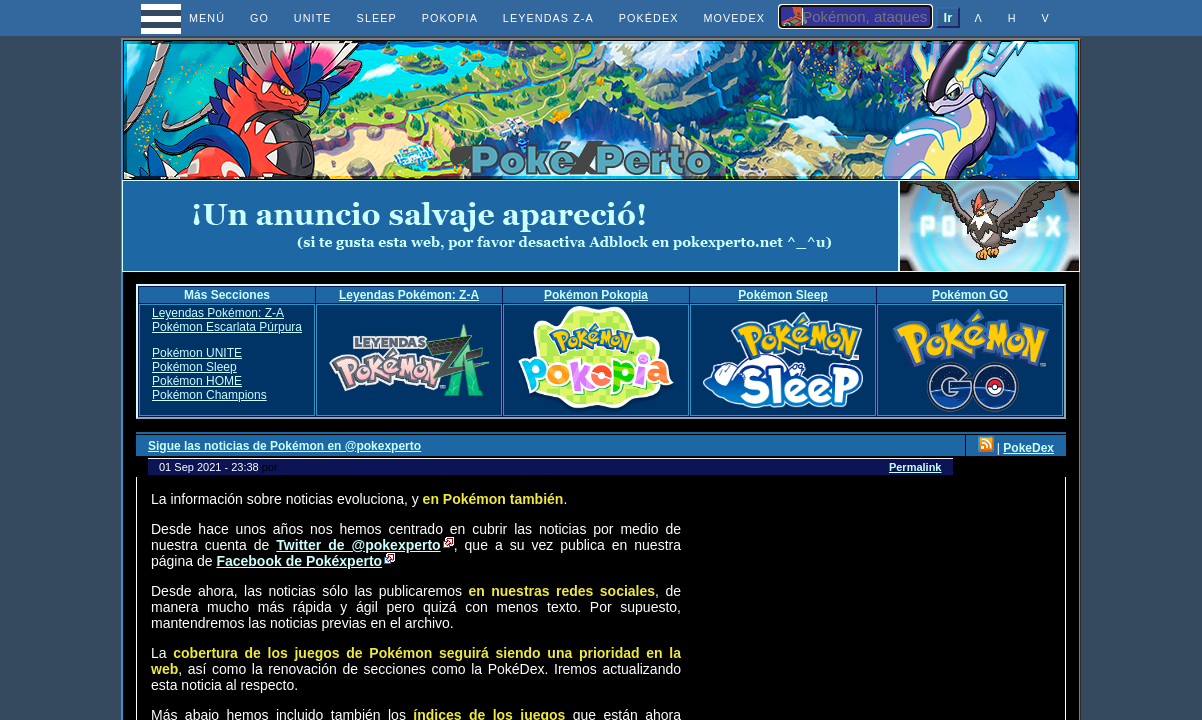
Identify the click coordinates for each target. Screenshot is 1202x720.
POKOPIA (450, 18)
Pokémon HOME (197, 381)
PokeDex (1028, 448)
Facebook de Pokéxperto (299, 561)
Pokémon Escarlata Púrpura (227, 327)
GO (259, 18)
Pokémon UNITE (197, 353)
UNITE (313, 18)
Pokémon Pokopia (596, 295)
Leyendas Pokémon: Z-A (409, 295)
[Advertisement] (511, 226)
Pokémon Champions (209, 395)
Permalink (915, 467)
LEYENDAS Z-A (548, 18)
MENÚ (188, 18)
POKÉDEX (649, 18)
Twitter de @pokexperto (358, 545)
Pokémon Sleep (782, 295)
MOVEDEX (734, 18)
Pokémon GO (970, 295)
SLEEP (377, 18)
